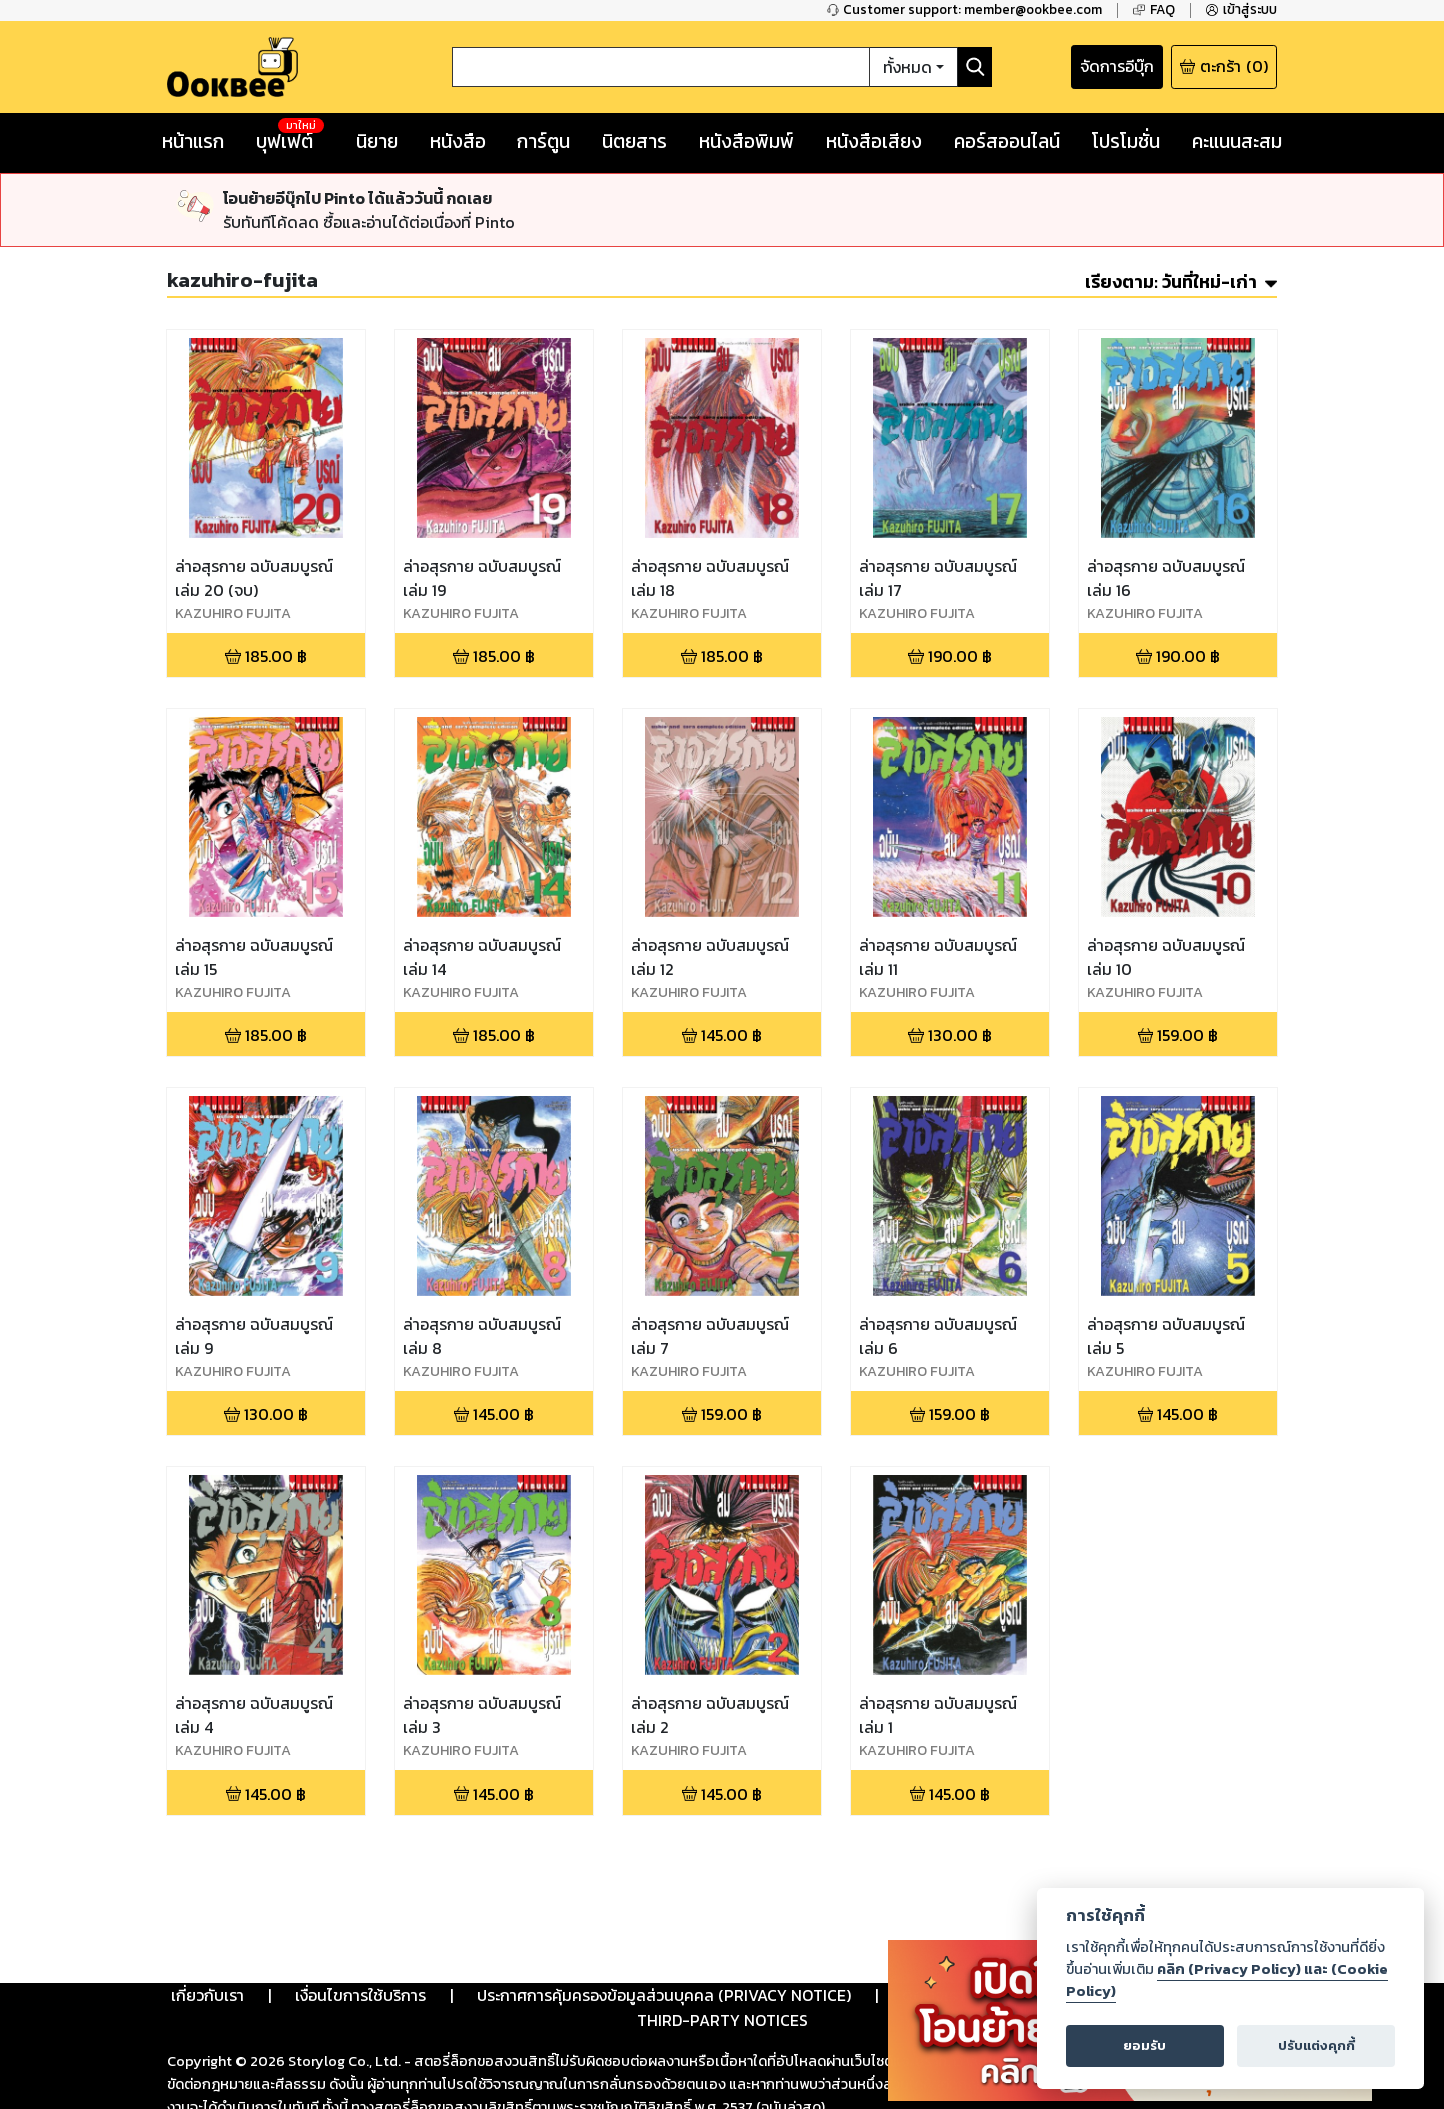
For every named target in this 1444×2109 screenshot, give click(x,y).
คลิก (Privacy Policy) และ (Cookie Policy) (1227, 1980)
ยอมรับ (1144, 2045)
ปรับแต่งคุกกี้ (1316, 2045)
